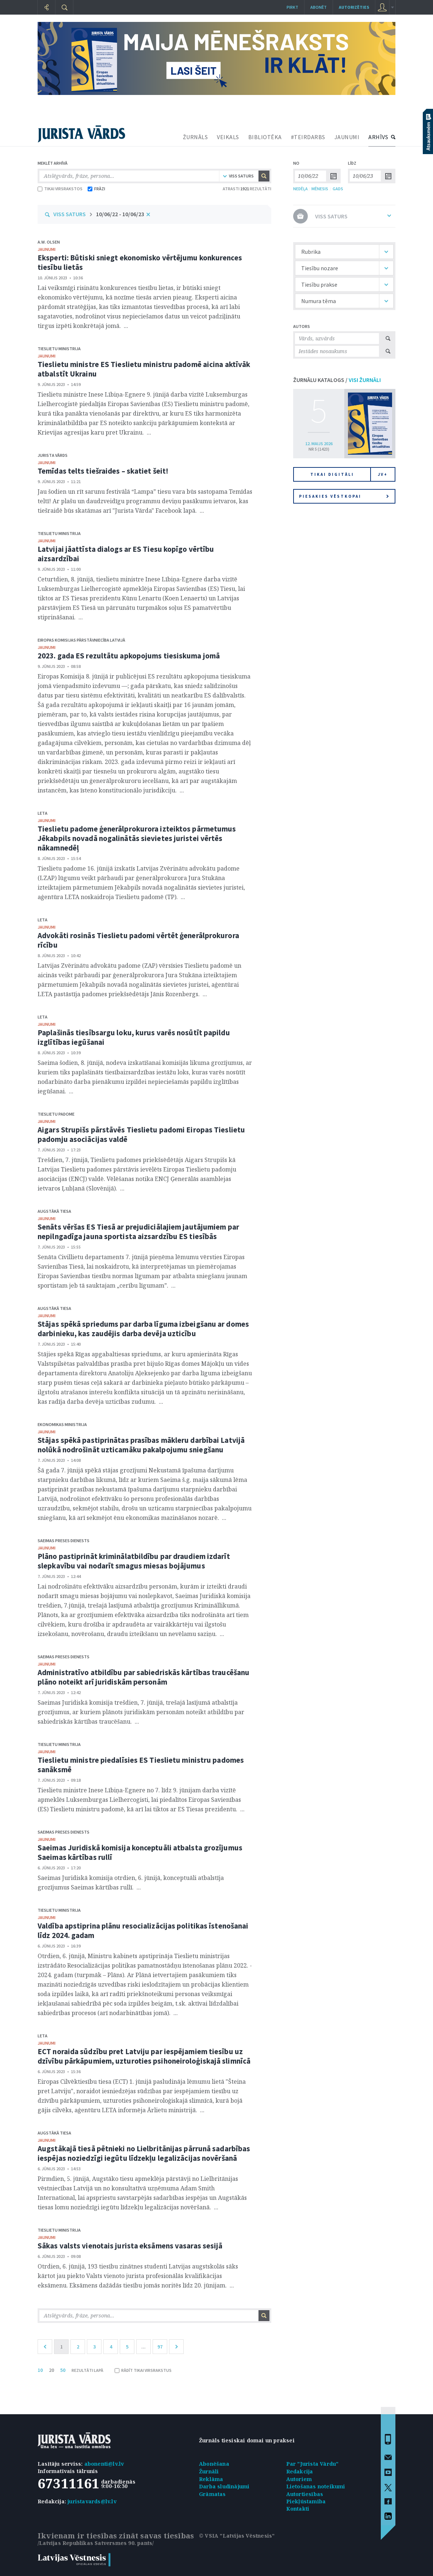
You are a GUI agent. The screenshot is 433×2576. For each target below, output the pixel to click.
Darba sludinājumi (224, 2486)
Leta (42, 813)
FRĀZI (96, 188)
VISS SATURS (69, 214)
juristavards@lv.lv (92, 2501)
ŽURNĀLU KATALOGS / (337, 379)
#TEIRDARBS (308, 137)
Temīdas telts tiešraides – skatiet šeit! (103, 471)
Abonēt (318, 7)
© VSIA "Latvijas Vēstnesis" (237, 2535)
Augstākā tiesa (54, 1211)
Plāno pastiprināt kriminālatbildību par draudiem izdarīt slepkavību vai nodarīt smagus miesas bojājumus (134, 1561)
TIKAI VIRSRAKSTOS (60, 188)
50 (62, 2370)
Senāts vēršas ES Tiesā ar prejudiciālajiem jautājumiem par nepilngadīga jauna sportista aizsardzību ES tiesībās (138, 1231)
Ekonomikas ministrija (62, 1424)
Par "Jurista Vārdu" (312, 2463)
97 (159, 2346)
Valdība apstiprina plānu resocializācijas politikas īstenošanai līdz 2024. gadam (143, 1930)
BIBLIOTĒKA (265, 137)
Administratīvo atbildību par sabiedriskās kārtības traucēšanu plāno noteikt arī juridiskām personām (143, 1677)
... (143, 2346)
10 (40, 2370)
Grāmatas (212, 2494)
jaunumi (46, 249)
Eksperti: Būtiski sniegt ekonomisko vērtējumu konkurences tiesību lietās (140, 262)
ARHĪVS (378, 137)
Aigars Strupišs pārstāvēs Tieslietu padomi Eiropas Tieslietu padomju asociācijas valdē (141, 1134)
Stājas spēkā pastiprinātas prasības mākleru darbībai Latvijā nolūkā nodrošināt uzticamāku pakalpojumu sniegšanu (141, 1445)
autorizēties (354, 7)
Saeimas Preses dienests (63, 1540)
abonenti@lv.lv (104, 2463)
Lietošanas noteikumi (315, 2486)
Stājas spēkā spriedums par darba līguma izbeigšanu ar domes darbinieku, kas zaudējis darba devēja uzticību (143, 1328)
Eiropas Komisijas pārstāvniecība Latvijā (81, 640)
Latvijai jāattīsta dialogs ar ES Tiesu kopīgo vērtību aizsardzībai (126, 553)
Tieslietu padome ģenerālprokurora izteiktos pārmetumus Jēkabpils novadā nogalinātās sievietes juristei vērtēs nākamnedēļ (137, 838)
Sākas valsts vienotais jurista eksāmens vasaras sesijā (130, 2246)
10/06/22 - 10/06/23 (120, 214)
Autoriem (299, 2479)
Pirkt (292, 7)
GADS (338, 188)
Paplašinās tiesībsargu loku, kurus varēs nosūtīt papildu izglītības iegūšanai (134, 1037)
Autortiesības (304, 2494)
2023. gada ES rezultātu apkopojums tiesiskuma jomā (129, 656)
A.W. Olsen (49, 242)
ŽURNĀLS (195, 137)
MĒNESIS (319, 188)
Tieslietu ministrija (59, 348)
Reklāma (211, 2479)
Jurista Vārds (53, 455)
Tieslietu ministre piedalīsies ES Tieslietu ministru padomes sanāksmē (141, 1764)
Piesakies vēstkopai (344, 496)
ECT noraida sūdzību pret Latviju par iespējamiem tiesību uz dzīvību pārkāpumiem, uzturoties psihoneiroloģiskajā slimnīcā (144, 2056)
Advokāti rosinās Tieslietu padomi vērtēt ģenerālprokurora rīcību (138, 940)
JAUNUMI (347, 137)
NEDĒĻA (300, 188)
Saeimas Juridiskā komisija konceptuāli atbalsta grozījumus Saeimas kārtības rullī (140, 1852)
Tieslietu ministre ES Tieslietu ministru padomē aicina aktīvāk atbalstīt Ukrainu (144, 369)
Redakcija (299, 2471)
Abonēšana (214, 2463)
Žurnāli (209, 2471)
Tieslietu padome (56, 1114)
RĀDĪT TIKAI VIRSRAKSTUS (143, 2370)
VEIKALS (228, 137)
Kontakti (298, 2508)
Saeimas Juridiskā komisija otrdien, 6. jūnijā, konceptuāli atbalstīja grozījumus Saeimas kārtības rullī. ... (131, 1882)
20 (51, 2370)
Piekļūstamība (306, 2501)
